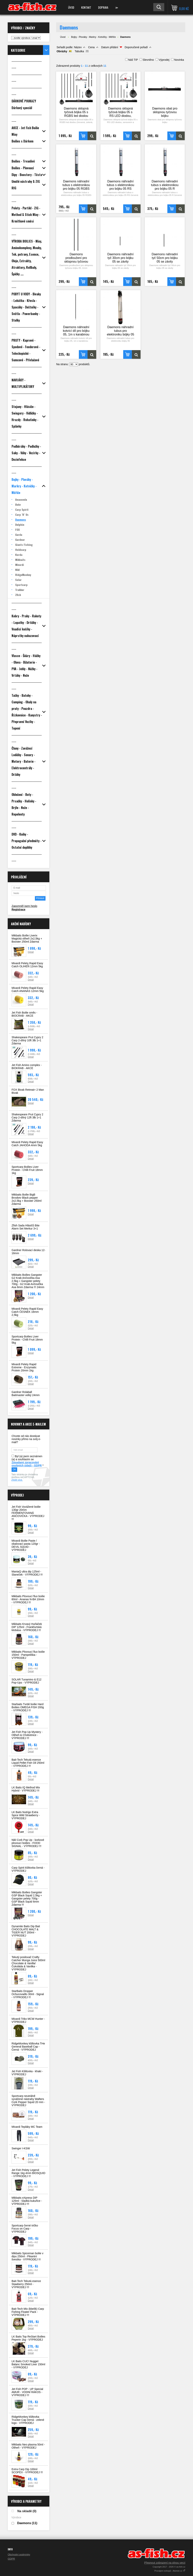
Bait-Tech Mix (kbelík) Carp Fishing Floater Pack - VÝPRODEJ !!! (28, 2311)
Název (78, 47)
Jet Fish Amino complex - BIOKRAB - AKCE (27, 1066)
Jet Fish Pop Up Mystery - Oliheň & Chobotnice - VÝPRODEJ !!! (27, 1735)
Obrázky (61, 51)
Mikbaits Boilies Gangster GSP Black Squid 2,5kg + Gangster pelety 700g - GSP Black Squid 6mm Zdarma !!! (27, 1898)
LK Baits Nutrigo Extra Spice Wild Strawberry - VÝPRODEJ (26, 1815)
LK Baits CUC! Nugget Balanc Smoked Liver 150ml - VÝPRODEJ (28, 2364)
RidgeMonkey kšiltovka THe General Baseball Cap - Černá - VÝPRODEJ (28, 2046)
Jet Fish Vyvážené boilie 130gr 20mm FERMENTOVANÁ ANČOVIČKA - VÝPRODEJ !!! (28, 1513)
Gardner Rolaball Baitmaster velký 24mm (26, 1393)
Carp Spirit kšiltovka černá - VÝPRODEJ (28, 1869)
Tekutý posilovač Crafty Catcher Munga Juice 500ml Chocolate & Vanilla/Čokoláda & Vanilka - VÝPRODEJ (28, 1963)
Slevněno (148, 59)
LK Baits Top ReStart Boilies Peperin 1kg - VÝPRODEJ (28, 2338)
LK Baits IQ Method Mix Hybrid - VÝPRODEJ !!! (26, 1789)
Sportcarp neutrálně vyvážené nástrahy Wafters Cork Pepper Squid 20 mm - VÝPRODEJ (28, 2100)
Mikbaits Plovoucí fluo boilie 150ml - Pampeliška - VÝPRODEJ (28, 1654)
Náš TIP (133, 59)
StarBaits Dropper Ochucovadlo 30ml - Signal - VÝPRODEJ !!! (28, 1994)
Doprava (103, 7)
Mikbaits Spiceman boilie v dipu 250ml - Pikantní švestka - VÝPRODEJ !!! (27, 2256)
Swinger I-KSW (21, 2148)
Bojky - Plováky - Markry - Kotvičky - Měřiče (93, 37)
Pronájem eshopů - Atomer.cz (169, 2571)
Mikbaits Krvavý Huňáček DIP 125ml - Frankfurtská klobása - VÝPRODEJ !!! (27, 1627)
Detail (31, 952)
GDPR (11, 2558)
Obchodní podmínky (19, 2554)
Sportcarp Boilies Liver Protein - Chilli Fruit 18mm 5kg (27, 1339)
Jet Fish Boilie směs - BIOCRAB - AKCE (24, 1014)
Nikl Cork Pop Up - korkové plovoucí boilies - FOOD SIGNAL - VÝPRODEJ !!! (28, 1843)
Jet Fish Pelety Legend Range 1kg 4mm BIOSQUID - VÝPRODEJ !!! (28, 2173)
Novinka (179, 59)
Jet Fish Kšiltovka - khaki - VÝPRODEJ (27, 2073)
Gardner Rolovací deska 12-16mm (28, 1252)
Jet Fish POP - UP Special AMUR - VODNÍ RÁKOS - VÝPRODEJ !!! (27, 2392)
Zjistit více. (17, 1480)
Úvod (71, 7)
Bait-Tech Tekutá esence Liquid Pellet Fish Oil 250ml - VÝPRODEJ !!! (28, 1762)
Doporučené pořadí (136, 47)
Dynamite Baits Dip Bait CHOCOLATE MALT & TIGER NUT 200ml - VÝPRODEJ (26, 1931)
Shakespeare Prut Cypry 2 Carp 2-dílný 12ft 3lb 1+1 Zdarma (27, 1117)
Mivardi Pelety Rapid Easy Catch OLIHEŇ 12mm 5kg (27, 965)
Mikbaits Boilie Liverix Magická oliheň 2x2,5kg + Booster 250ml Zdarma (27, 938)
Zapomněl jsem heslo (24, 906)
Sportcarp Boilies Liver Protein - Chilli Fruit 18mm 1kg (27, 1170)
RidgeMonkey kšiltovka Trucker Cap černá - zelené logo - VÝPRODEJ (28, 2419)
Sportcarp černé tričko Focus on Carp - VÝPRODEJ (25, 2228)
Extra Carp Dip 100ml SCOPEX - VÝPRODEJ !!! (27, 2471)
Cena (91, 47)
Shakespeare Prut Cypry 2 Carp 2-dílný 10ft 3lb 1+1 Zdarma (27, 1040)
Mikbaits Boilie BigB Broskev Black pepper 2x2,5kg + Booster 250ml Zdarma (26, 1199)
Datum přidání (109, 47)
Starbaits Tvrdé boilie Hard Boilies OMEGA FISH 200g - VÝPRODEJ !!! (28, 1707)
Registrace (18, 909)
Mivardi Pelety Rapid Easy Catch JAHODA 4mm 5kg (27, 1144)
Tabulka (79, 51)
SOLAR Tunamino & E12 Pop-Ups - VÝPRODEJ (26, 1681)
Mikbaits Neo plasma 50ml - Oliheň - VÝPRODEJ (28, 2446)
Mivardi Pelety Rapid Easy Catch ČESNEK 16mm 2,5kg (27, 1311)
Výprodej (164, 59)
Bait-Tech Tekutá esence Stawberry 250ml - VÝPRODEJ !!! (26, 2284)
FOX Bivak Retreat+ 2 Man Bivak (28, 1091)
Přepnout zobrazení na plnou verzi (164, 2562)
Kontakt (86, 7)
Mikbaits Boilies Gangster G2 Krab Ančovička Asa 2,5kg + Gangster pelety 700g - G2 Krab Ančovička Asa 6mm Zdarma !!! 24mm (28, 1281)
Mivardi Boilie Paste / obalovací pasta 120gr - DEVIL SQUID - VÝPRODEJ (26, 1545)
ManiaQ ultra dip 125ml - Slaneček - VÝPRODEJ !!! (27, 1573)
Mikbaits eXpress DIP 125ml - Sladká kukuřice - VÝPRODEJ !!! (27, 2200)
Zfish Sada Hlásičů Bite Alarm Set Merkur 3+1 (26, 1227)
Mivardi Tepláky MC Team (27, 2126)
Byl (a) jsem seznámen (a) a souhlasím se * (28, 1461)
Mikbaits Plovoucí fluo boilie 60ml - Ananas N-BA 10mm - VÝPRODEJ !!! (28, 1599)
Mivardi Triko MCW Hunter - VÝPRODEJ (28, 2020)
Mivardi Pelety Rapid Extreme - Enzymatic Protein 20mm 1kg (24, 1367)
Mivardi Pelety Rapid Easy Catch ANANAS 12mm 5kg (28, 989)
